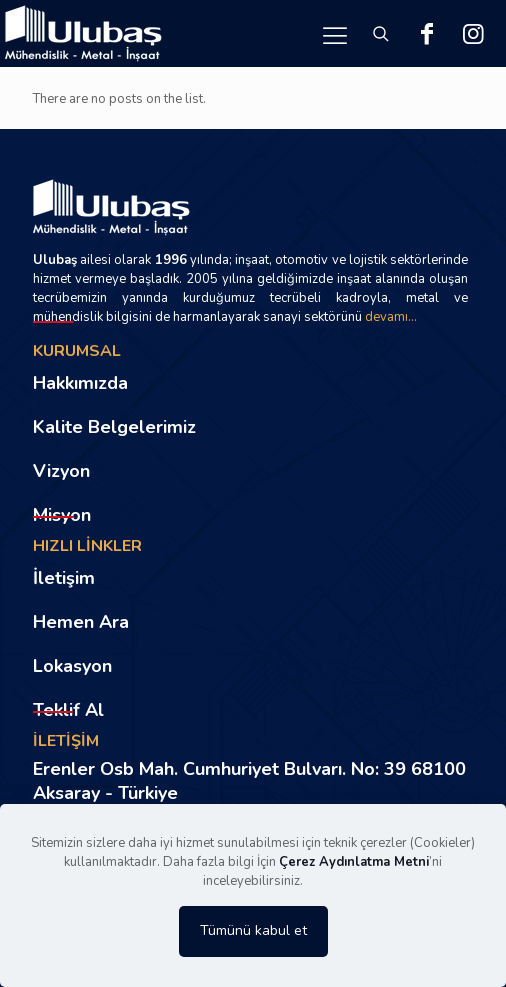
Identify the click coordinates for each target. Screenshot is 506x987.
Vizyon (61, 471)
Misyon (62, 515)
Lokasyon (72, 666)
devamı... (391, 317)
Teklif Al (68, 710)
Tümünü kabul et (253, 930)
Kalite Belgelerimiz (114, 427)
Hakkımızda (80, 383)
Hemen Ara (81, 622)
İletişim (64, 578)
